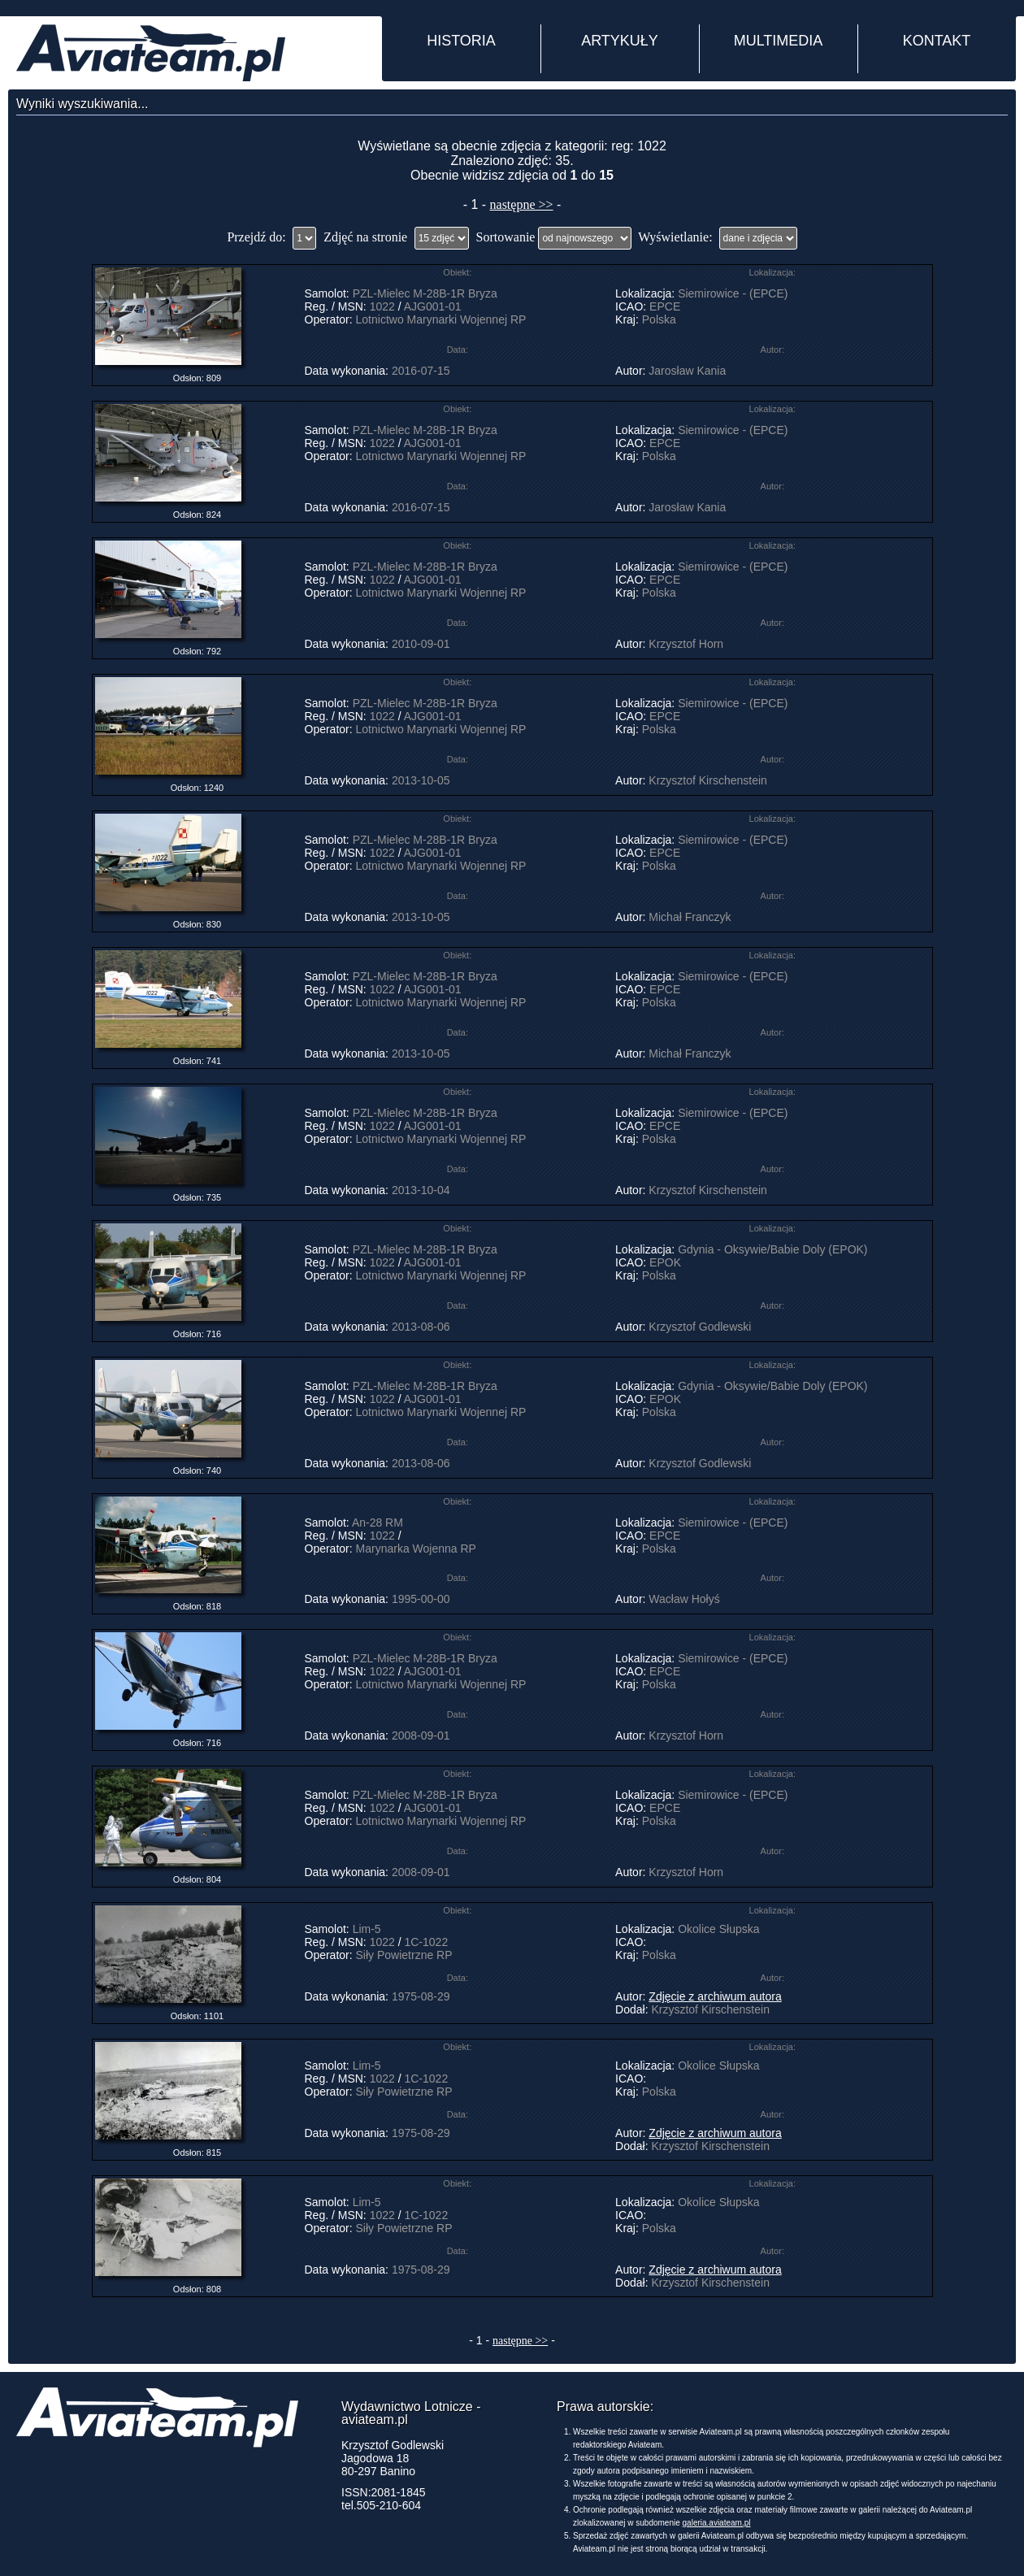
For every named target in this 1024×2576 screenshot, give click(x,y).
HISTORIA (461, 41)
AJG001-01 (433, 306)
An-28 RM (377, 1522)
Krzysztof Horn (686, 643)
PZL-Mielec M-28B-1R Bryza (425, 293)
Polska (659, 319)
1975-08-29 (421, 1996)
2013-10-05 (421, 780)
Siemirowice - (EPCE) (733, 293)
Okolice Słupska (718, 1928)
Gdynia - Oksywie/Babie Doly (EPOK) (772, 1249)
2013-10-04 (421, 1190)
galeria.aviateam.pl (717, 2522)
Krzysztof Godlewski (700, 1326)
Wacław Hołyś (684, 1598)
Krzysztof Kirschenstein (708, 780)
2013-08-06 (421, 1326)
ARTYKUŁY (619, 41)
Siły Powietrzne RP (404, 1954)
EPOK (665, 1262)
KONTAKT (937, 41)
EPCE (664, 306)
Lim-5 (367, 1928)
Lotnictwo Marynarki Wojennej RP (441, 319)
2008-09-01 (421, 1735)
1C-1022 (426, 1941)
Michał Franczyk (690, 916)
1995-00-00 (421, 1598)
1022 (382, 306)
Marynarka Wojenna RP (416, 1548)
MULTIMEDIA (778, 41)
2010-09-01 (421, 643)
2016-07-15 (421, 370)
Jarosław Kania (687, 370)
